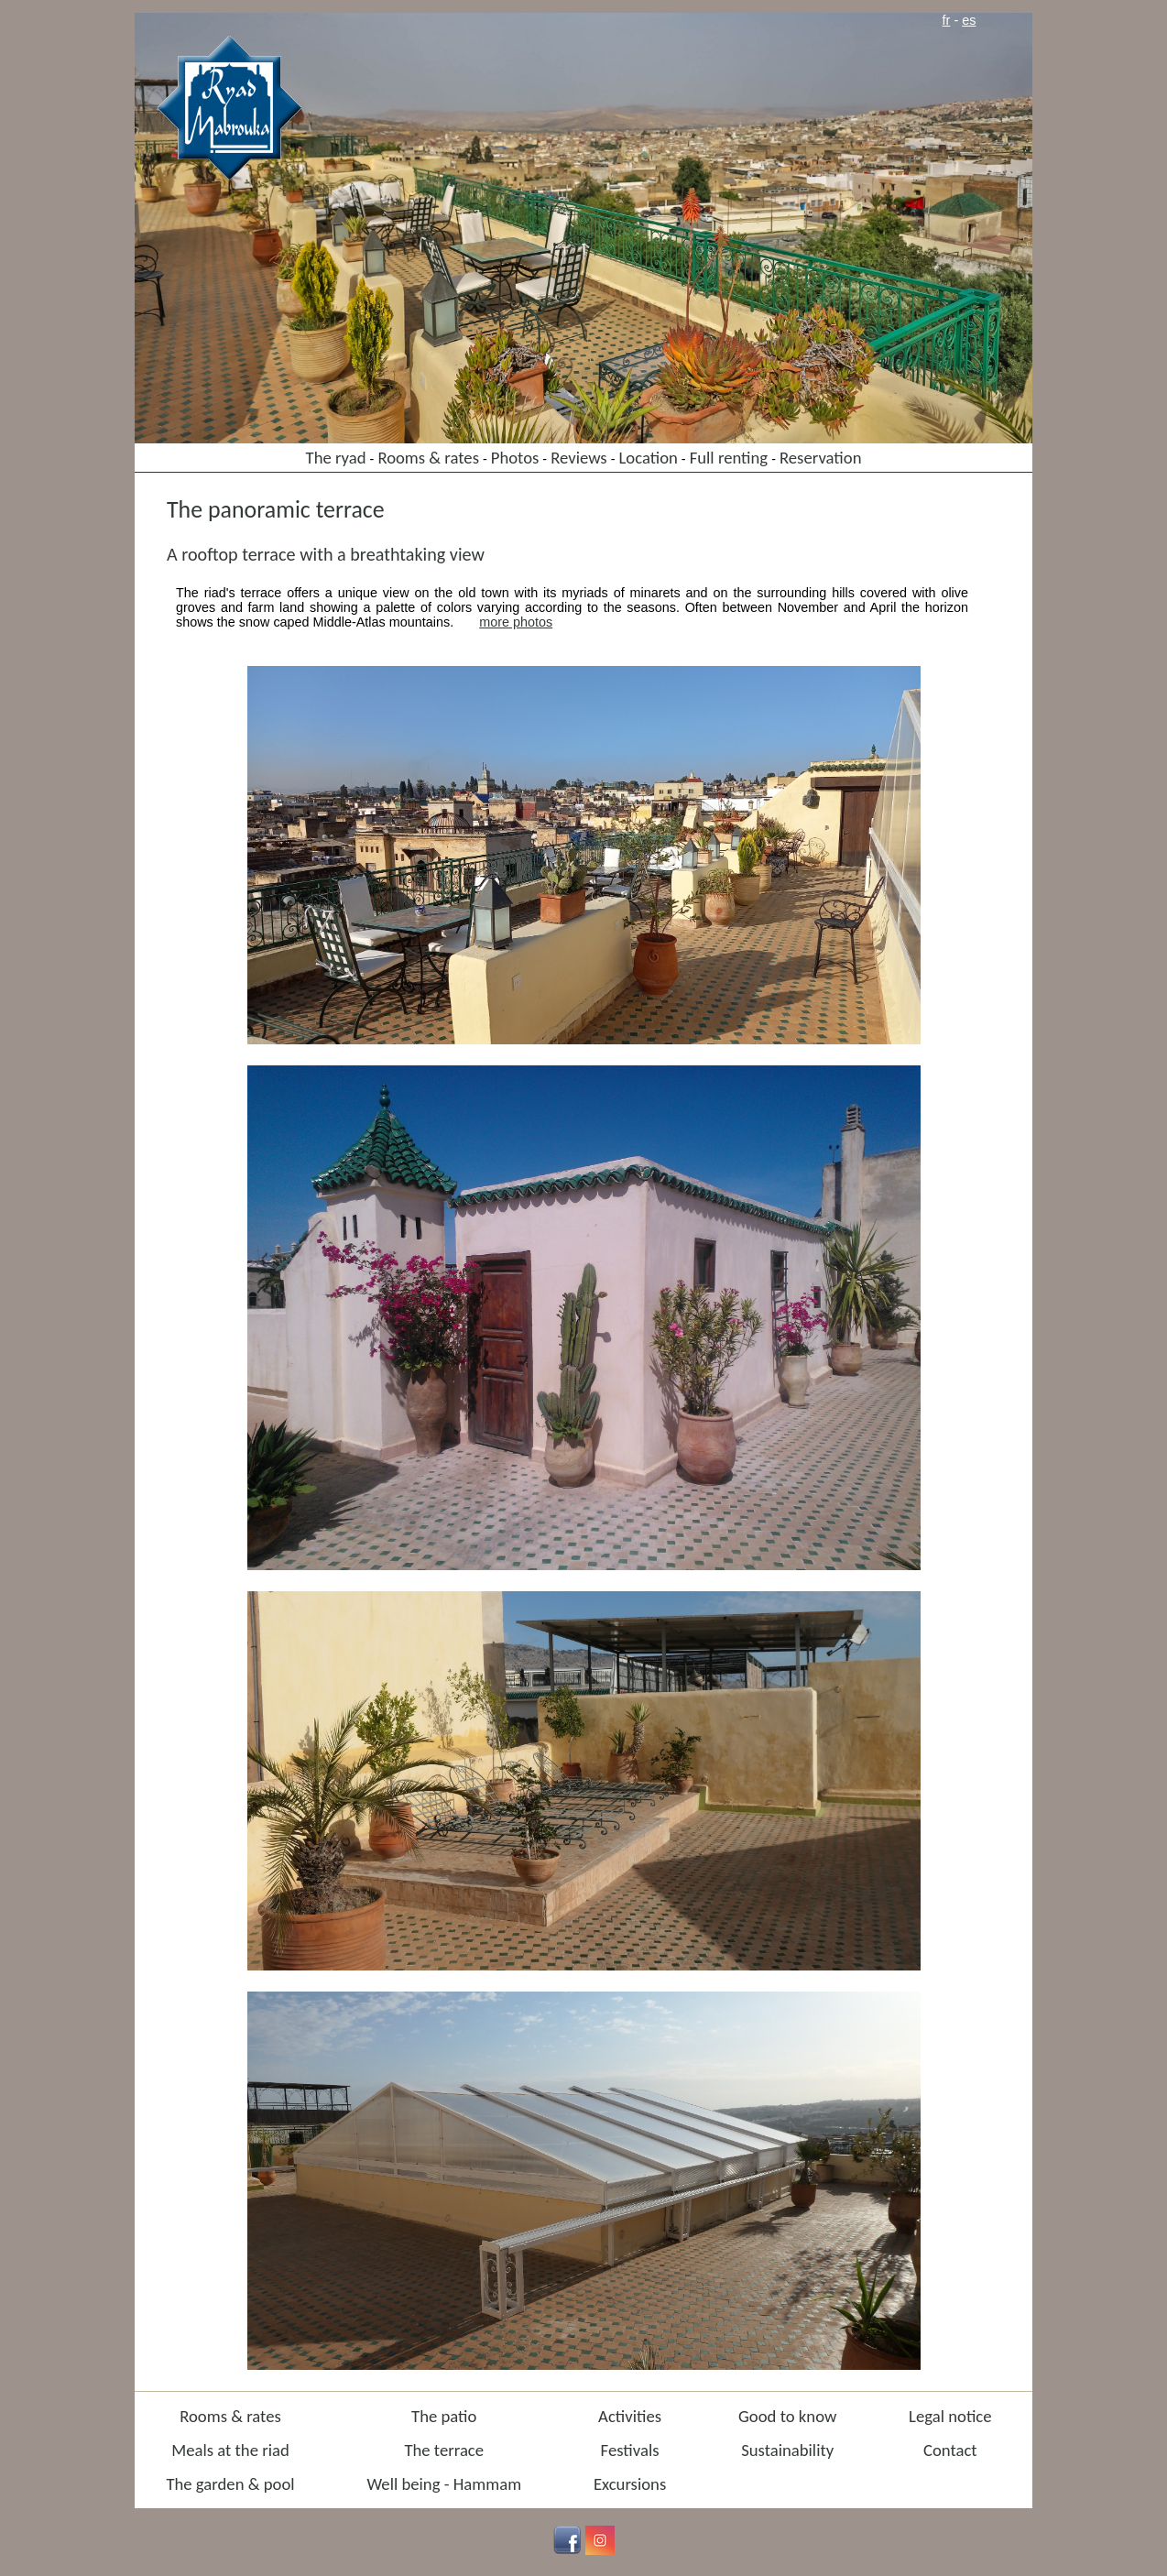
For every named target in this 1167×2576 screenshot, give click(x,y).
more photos (515, 622)
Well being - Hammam (443, 2483)
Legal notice (950, 2416)
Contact (950, 2450)
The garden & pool (230, 2483)
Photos (515, 457)
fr (947, 20)
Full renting (729, 457)
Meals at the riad (230, 2450)
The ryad (336, 457)
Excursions (630, 2483)
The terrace (444, 2450)
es (969, 20)
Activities (629, 2416)
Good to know (787, 2416)
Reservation (821, 457)
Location (647, 457)
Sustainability (787, 2450)
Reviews (579, 457)
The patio (443, 2416)
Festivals (630, 2450)
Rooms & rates (428, 457)
